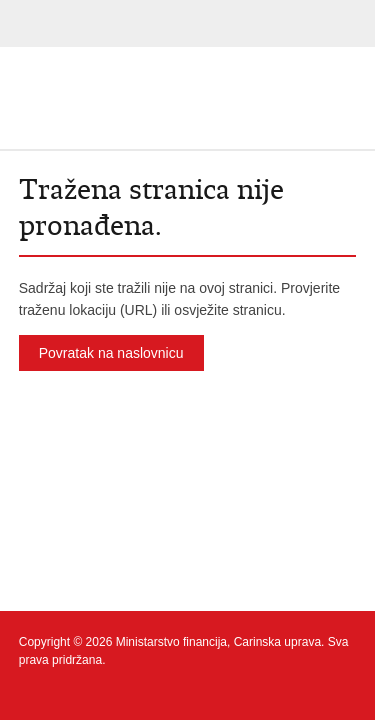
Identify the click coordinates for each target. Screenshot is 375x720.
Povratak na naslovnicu (111, 353)
